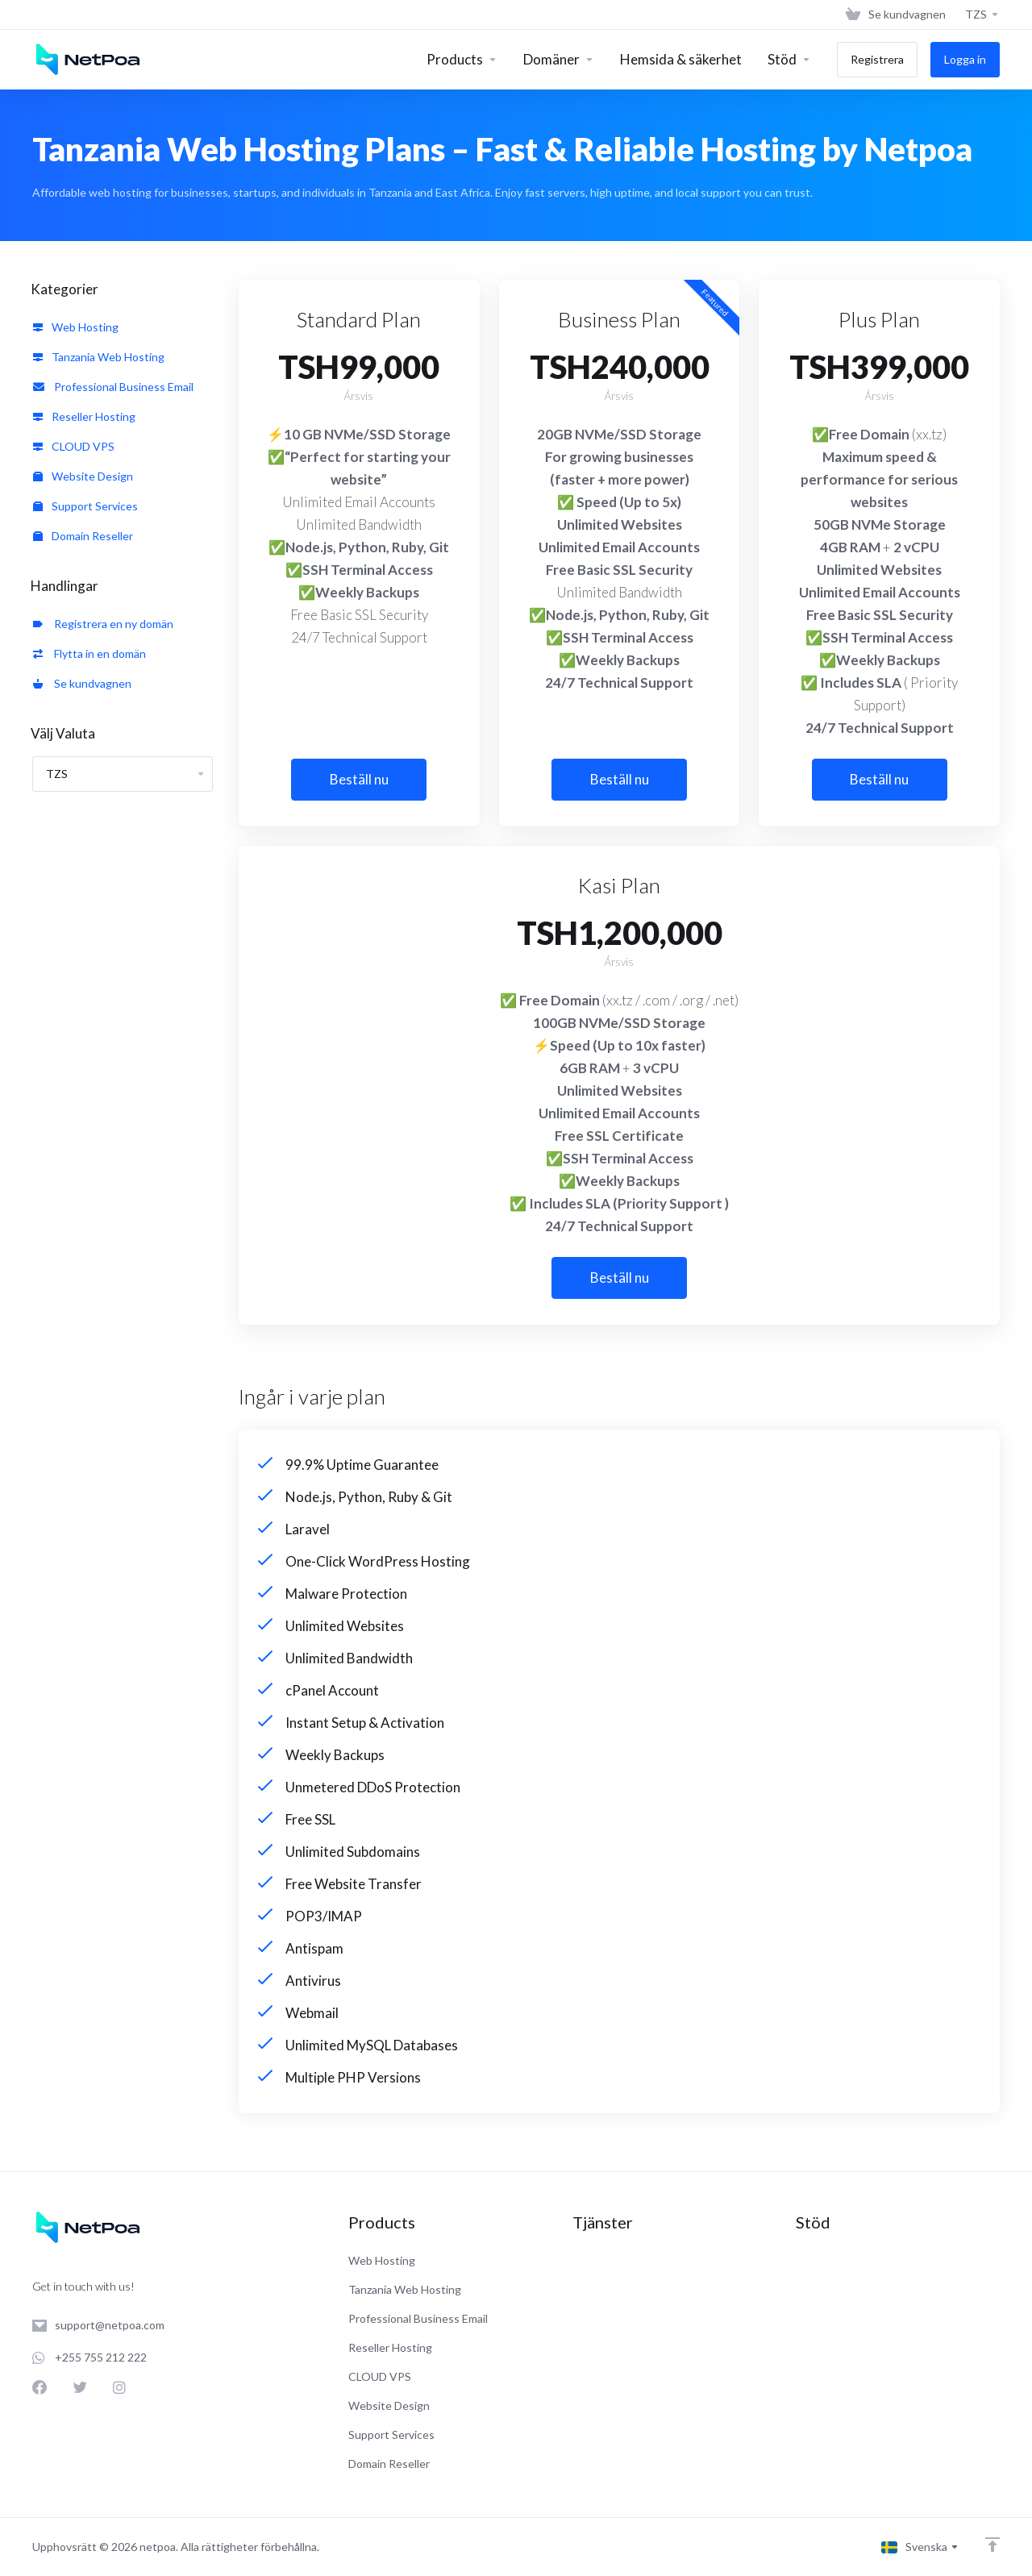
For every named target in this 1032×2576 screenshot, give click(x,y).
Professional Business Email (113, 386)
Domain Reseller (83, 536)
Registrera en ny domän (103, 623)
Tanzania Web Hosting (98, 357)
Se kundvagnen (82, 683)
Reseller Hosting (84, 416)
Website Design (83, 476)
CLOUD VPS (73, 446)
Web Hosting (76, 327)
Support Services (85, 506)
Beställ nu (359, 779)
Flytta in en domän (89, 653)
